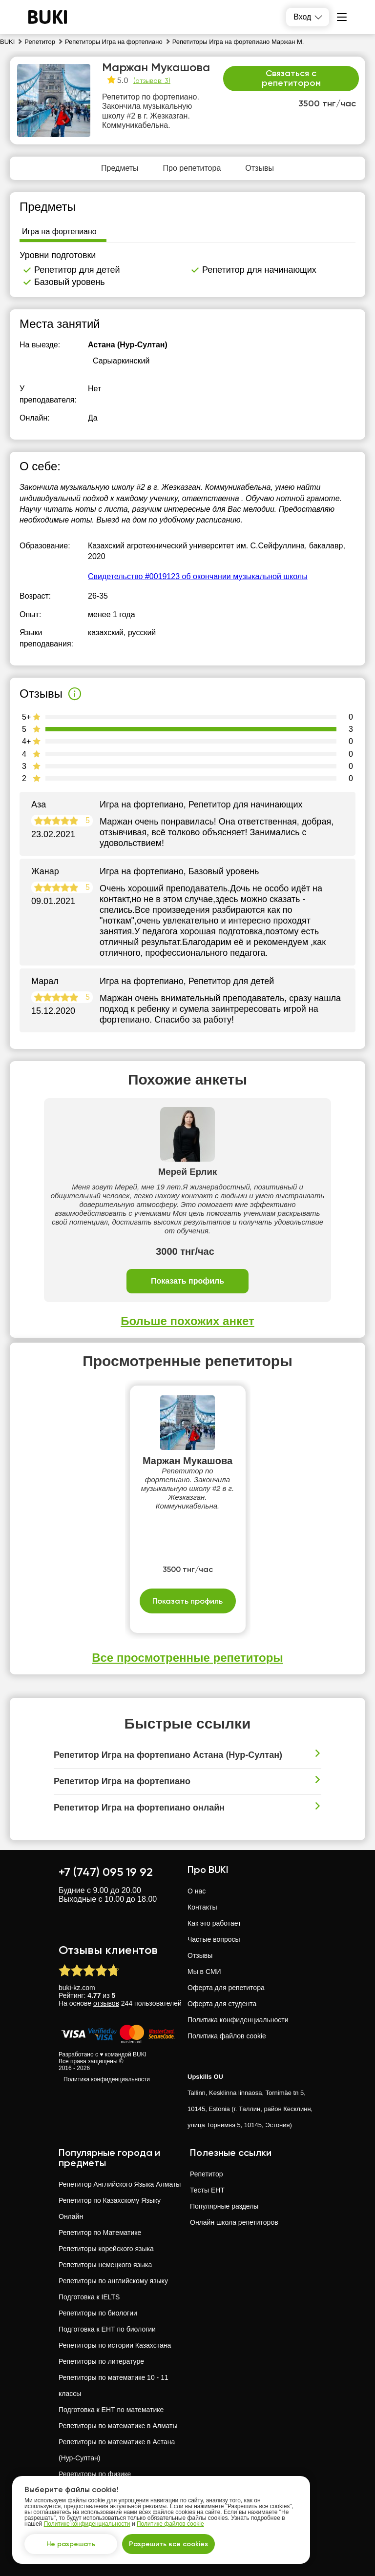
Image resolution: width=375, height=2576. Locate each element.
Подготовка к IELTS (89, 2297)
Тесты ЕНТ (207, 2190)
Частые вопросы (214, 1939)
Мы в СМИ (204, 1971)
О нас (197, 1891)
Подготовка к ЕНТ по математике (111, 2410)
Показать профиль (187, 1281)
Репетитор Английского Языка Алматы (120, 2184)
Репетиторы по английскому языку (113, 2281)
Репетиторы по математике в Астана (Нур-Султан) (117, 2450)
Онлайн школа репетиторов (234, 2222)
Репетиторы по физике (95, 2474)
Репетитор (206, 2174)
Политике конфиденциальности (87, 2523)
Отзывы (200, 1955)
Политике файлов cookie (170, 2523)
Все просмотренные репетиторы (187, 1657)
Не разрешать (70, 2544)
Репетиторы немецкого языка (105, 2265)
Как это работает (214, 1923)
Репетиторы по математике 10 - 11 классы (113, 2385)
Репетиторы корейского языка (106, 2249)
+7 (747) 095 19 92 (106, 1872)
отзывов (106, 2003)
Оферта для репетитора (226, 1988)
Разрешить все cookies (168, 2544)
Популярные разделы (224, 2206)
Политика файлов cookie (227, 2036)
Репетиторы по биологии (98, 2313)
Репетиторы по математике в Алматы (118, 2426)
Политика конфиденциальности (106, 2079)
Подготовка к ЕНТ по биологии (107, 2329)
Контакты (202, 1907)
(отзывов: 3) (151, 80)
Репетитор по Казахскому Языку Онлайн (110, 2208)
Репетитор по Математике (100, 2232)
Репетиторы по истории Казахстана (115, 2345)
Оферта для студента (222, 2004)
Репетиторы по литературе (101, 2361)
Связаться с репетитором (291, 78)
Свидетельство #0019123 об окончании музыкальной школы (198, 576)
